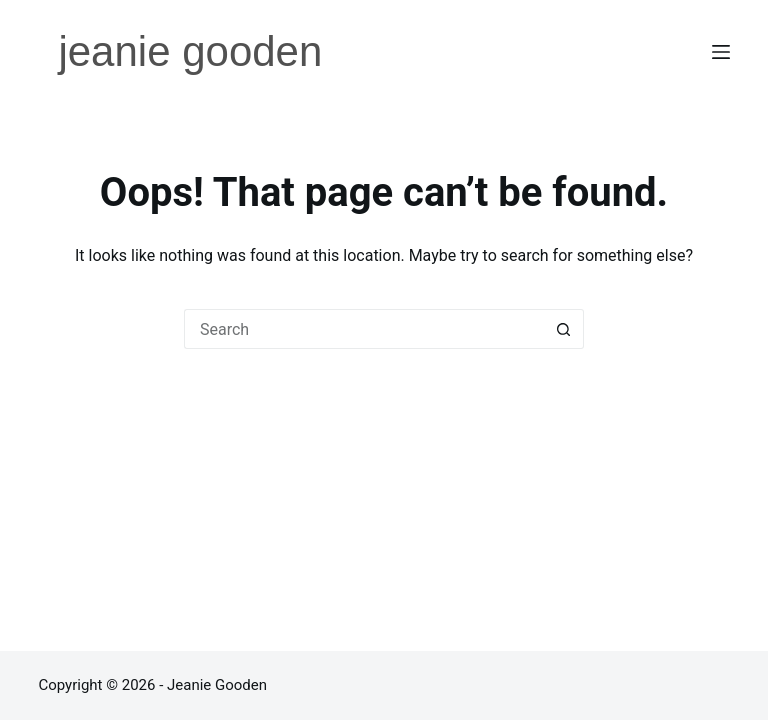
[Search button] (564, 329)
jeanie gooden (190, 51)
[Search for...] (364, 329)
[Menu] (721, 52)
